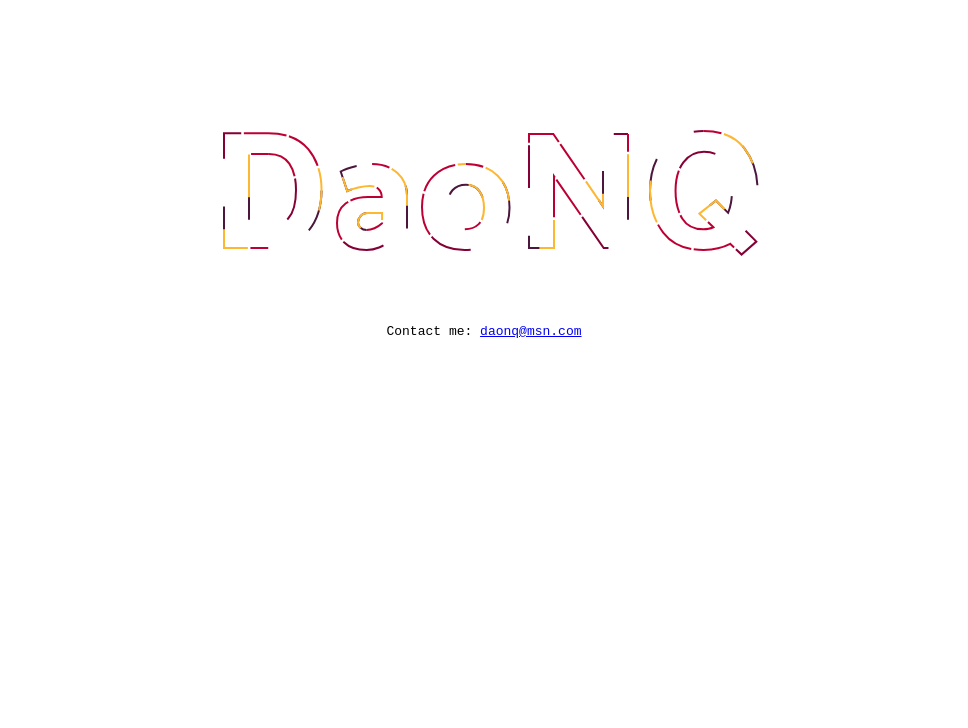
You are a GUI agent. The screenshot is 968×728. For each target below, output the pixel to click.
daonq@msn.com (530, 333)
